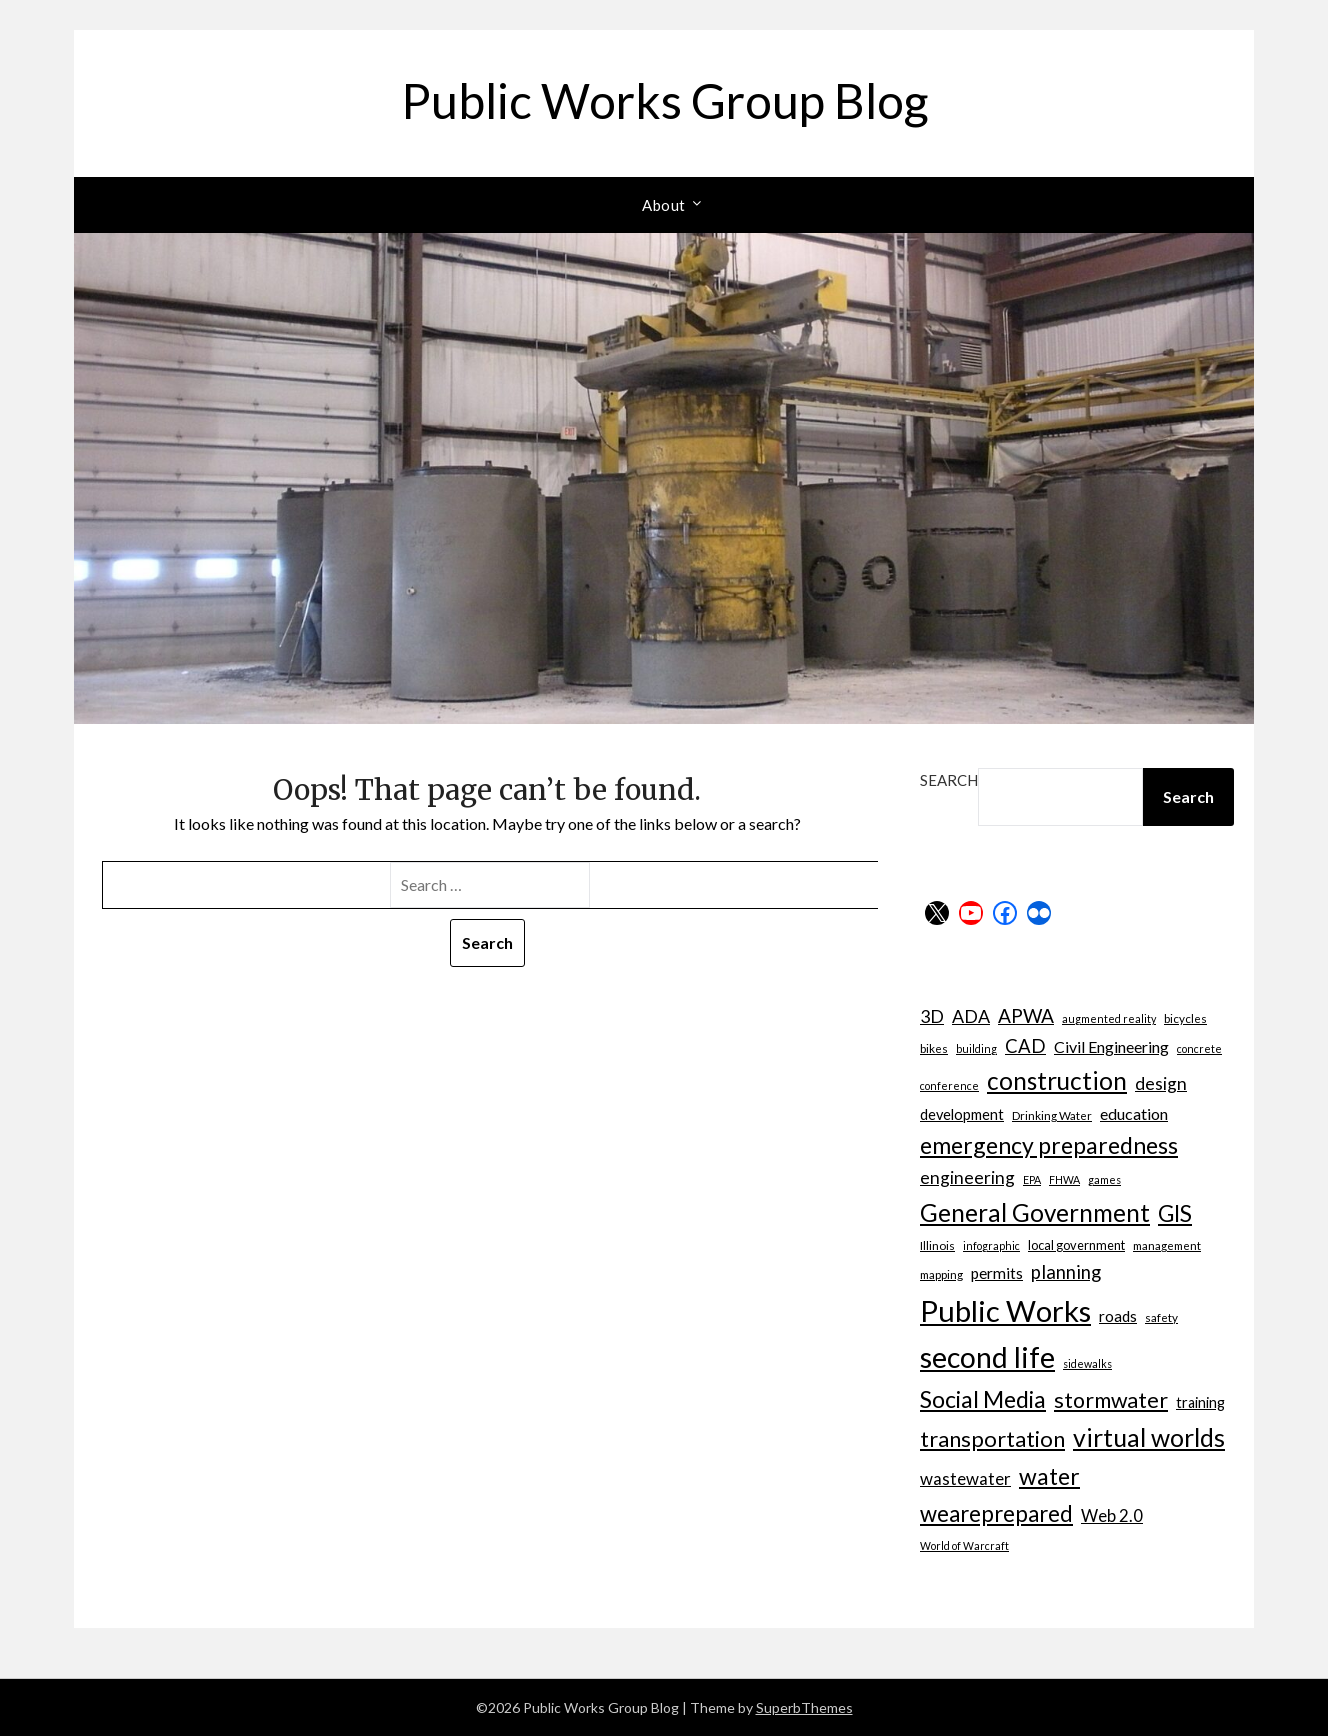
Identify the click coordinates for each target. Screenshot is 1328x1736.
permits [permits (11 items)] (997, 1273)
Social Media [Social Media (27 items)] (983, 1399)
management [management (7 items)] (1167, 1245)
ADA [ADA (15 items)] (971, 1016)
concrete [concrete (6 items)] (1199, 1048)
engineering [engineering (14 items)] (967, 1177)
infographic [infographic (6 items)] (991, 1245)
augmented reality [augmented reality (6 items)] (1109, 1018)
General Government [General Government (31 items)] (1035, 1212)
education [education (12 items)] (1134, 1113)
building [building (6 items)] (976, 1048)
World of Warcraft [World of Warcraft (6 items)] (964, 1545)
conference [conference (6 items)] (949, 1085)
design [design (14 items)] (1161, 1083)
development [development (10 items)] (962, 1114)
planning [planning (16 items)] (1066, 1272)
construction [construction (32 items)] (1057, 1080)
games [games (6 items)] (1104, 1179)
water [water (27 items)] (1049, 1476)
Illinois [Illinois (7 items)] (937, 1245)
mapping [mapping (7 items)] (941, 1274)
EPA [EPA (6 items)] (1032, 1179)
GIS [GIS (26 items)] (1175, 1213)
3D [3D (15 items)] (932, 1016)
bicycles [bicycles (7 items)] (1185, 1018)
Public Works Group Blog (664, 100)
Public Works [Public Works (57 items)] (1005, 1310)
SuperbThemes (804, 1707)
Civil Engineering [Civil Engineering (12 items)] (1111, 1046)
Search (949, 780)
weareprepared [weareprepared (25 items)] (996, 1513)
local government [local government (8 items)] (1076, 1245)
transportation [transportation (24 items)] (992, 1438)
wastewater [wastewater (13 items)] (965, 1478)
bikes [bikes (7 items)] (934, 1048)
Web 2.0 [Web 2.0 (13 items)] (1112, 1515)
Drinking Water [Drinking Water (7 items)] (1052, 1115)
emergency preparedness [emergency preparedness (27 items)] (1049, 1145)
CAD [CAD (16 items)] (1025, 1046)
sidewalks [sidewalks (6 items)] (1087, 1363)
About (664, 205)
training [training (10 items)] (1200, 1402)
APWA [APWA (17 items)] (1026, 1015)
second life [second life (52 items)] (987, 1357)
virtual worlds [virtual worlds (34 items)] (1149, 1437)
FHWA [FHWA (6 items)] (1064, 1179)
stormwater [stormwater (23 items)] (1111, 1400)
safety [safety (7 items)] (1161, 1317)
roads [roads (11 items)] (1118, 1316)
